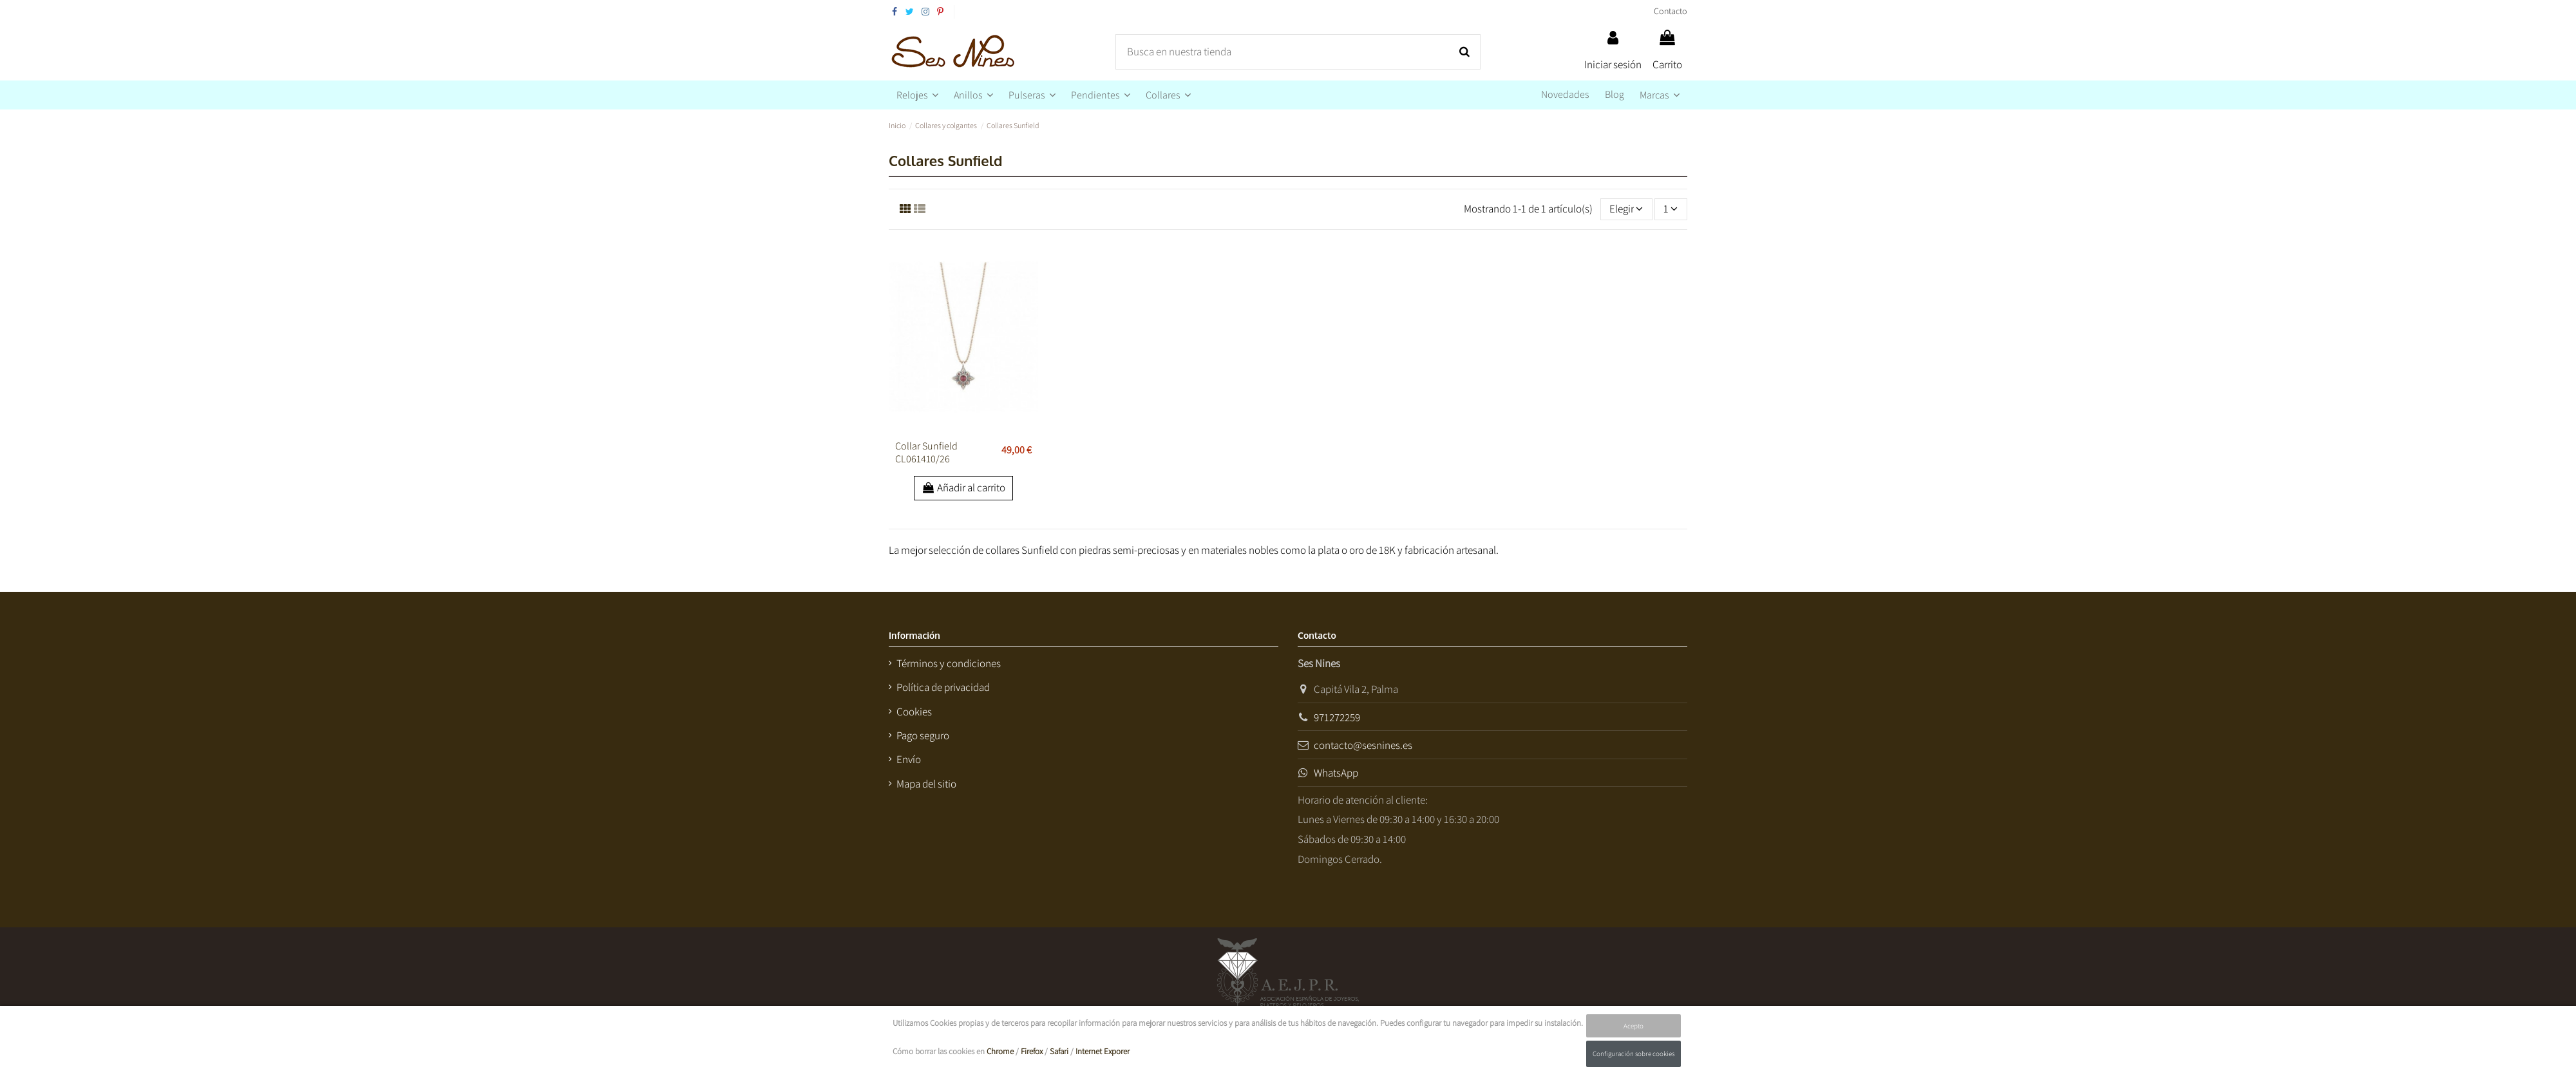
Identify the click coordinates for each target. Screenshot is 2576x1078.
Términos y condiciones (948, 663)
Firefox (1032, 1051)
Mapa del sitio (926, 784)
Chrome (1000, 1051)
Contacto (1670, 11)
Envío (908, 759)
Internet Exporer (1102, 1051)
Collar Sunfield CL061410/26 (926, 452)
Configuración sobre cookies (1633, 1053)
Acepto (1633, 1025)
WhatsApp (1336, 773)
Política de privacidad (943, 687)
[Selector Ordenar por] (1626, 209)
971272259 (1337, 717)
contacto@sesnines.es (1363, 745)
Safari (1059, 1051)
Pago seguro (922, 735)
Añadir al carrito (964, 487)
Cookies (914, 711)
